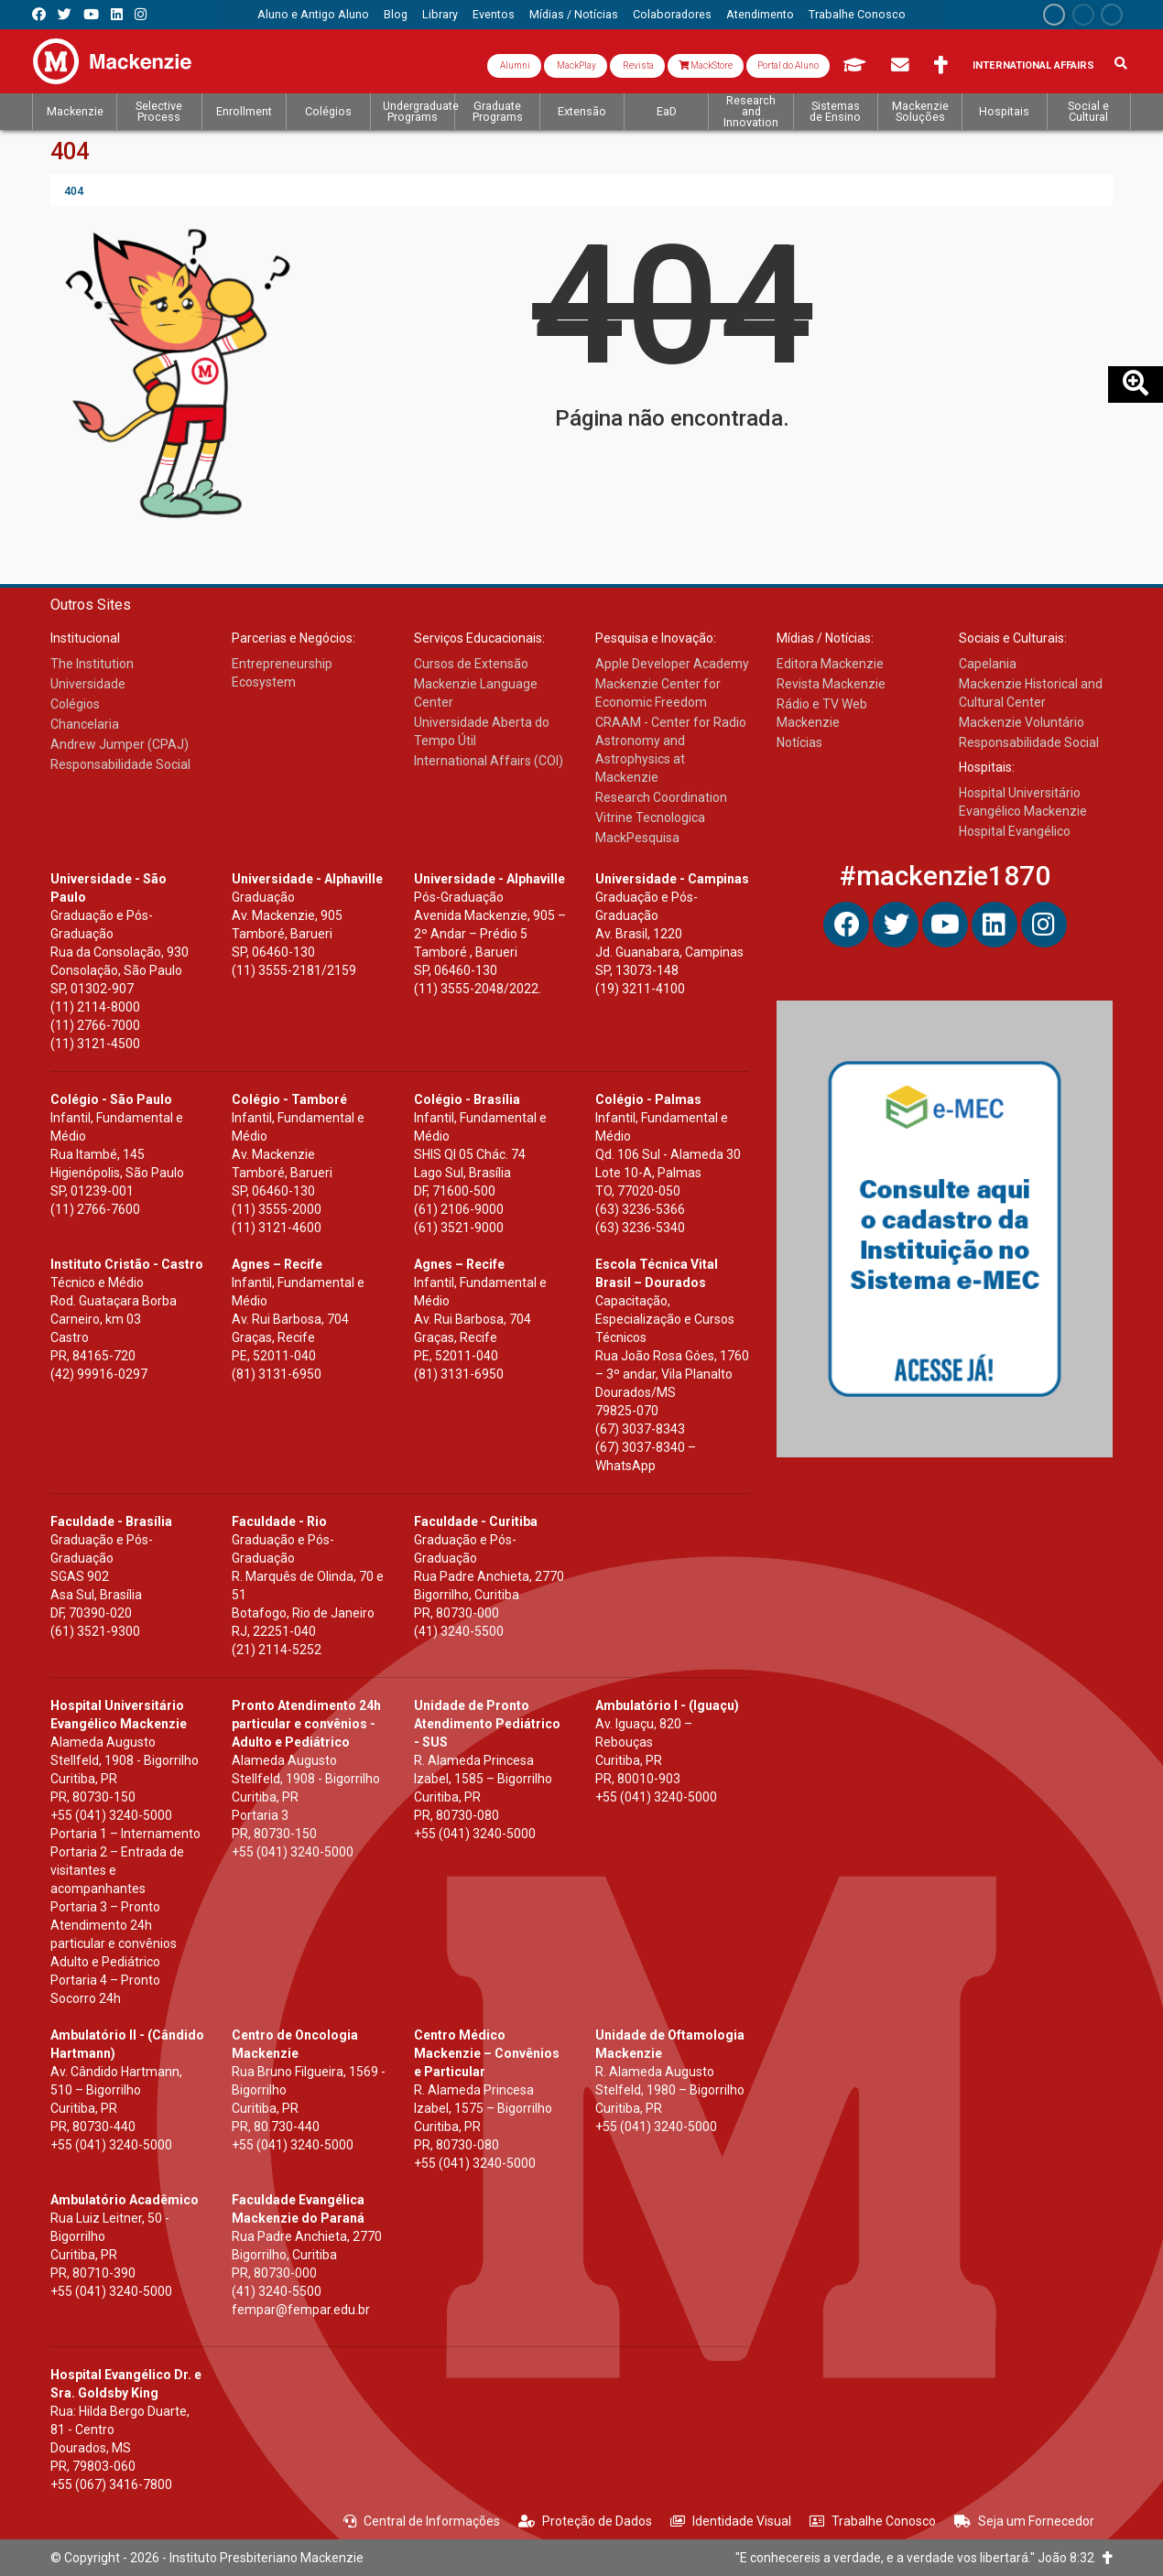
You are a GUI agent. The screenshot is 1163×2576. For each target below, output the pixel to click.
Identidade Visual (730, 2521)
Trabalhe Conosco (873, 2521)
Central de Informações (421, 2521)
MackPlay (575, 65)
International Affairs (1033, 65)
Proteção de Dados (585, 2521)
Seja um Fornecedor (1024, 2521)
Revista (637, 65)
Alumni (514, 65)
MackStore (706, 65)
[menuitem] (313, 14)
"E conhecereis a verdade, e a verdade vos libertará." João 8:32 (924, 2557)
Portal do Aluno (788, 65)
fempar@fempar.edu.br (301, 2309)
